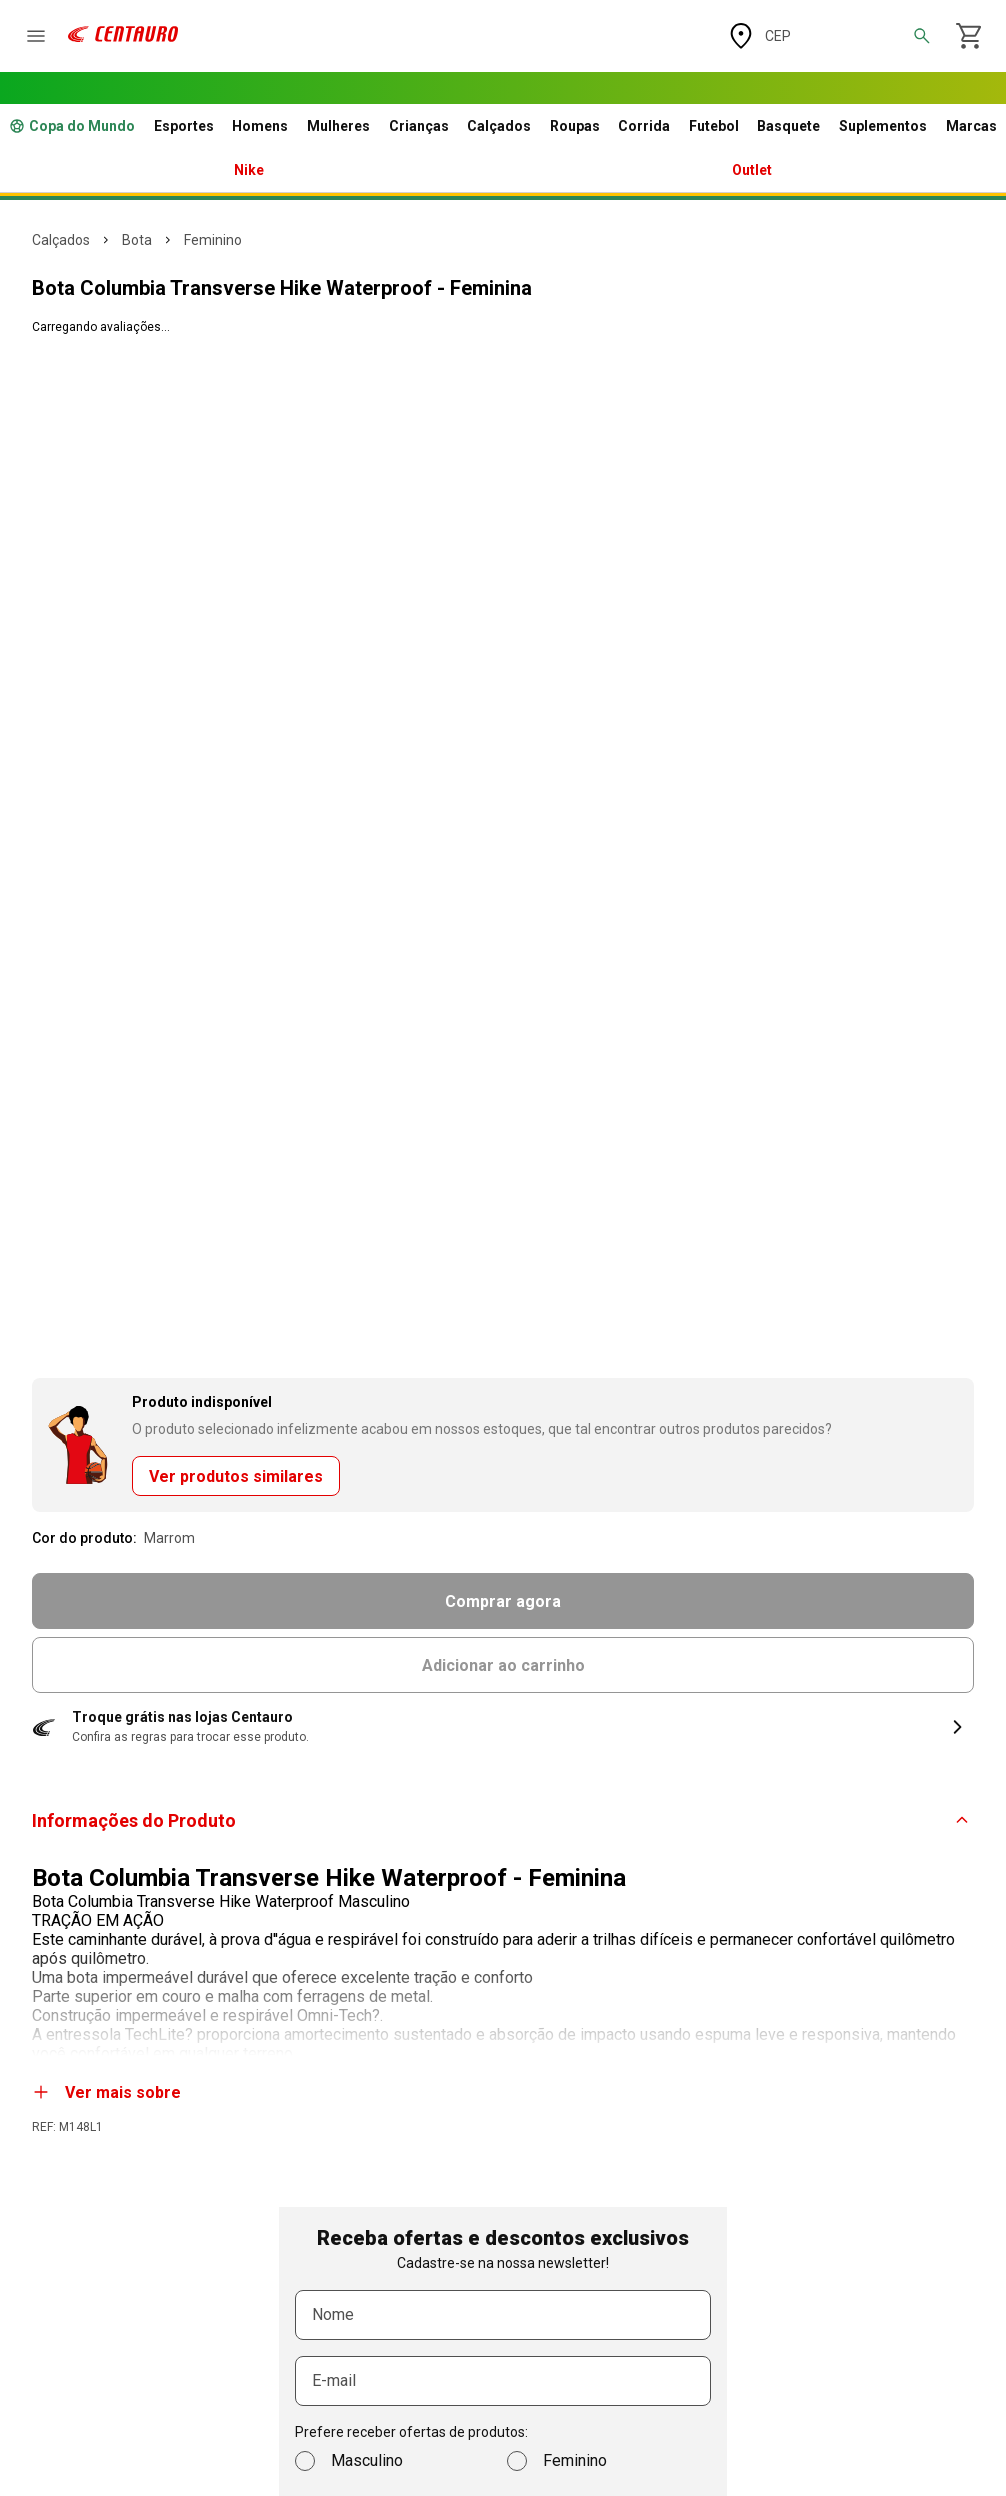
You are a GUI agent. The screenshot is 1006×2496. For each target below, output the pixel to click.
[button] (503, 1726)
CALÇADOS (61, 240)
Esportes (184, 126)
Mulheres (338, 126)
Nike (249, 170)
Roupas (575, 126)
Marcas (971, 126)
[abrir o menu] (36, 36)
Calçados (499, 126)
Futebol (714, 126)
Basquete (788, 126)
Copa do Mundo (72, 126)
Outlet (752, 170)
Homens (260, 126)
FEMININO (213, 240)
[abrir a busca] (922, 36)
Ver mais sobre (107, 2092)
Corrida (644, 126)
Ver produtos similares (236, 1476)
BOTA (137, 240)
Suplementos (883, 126)
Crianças (419, 126)
